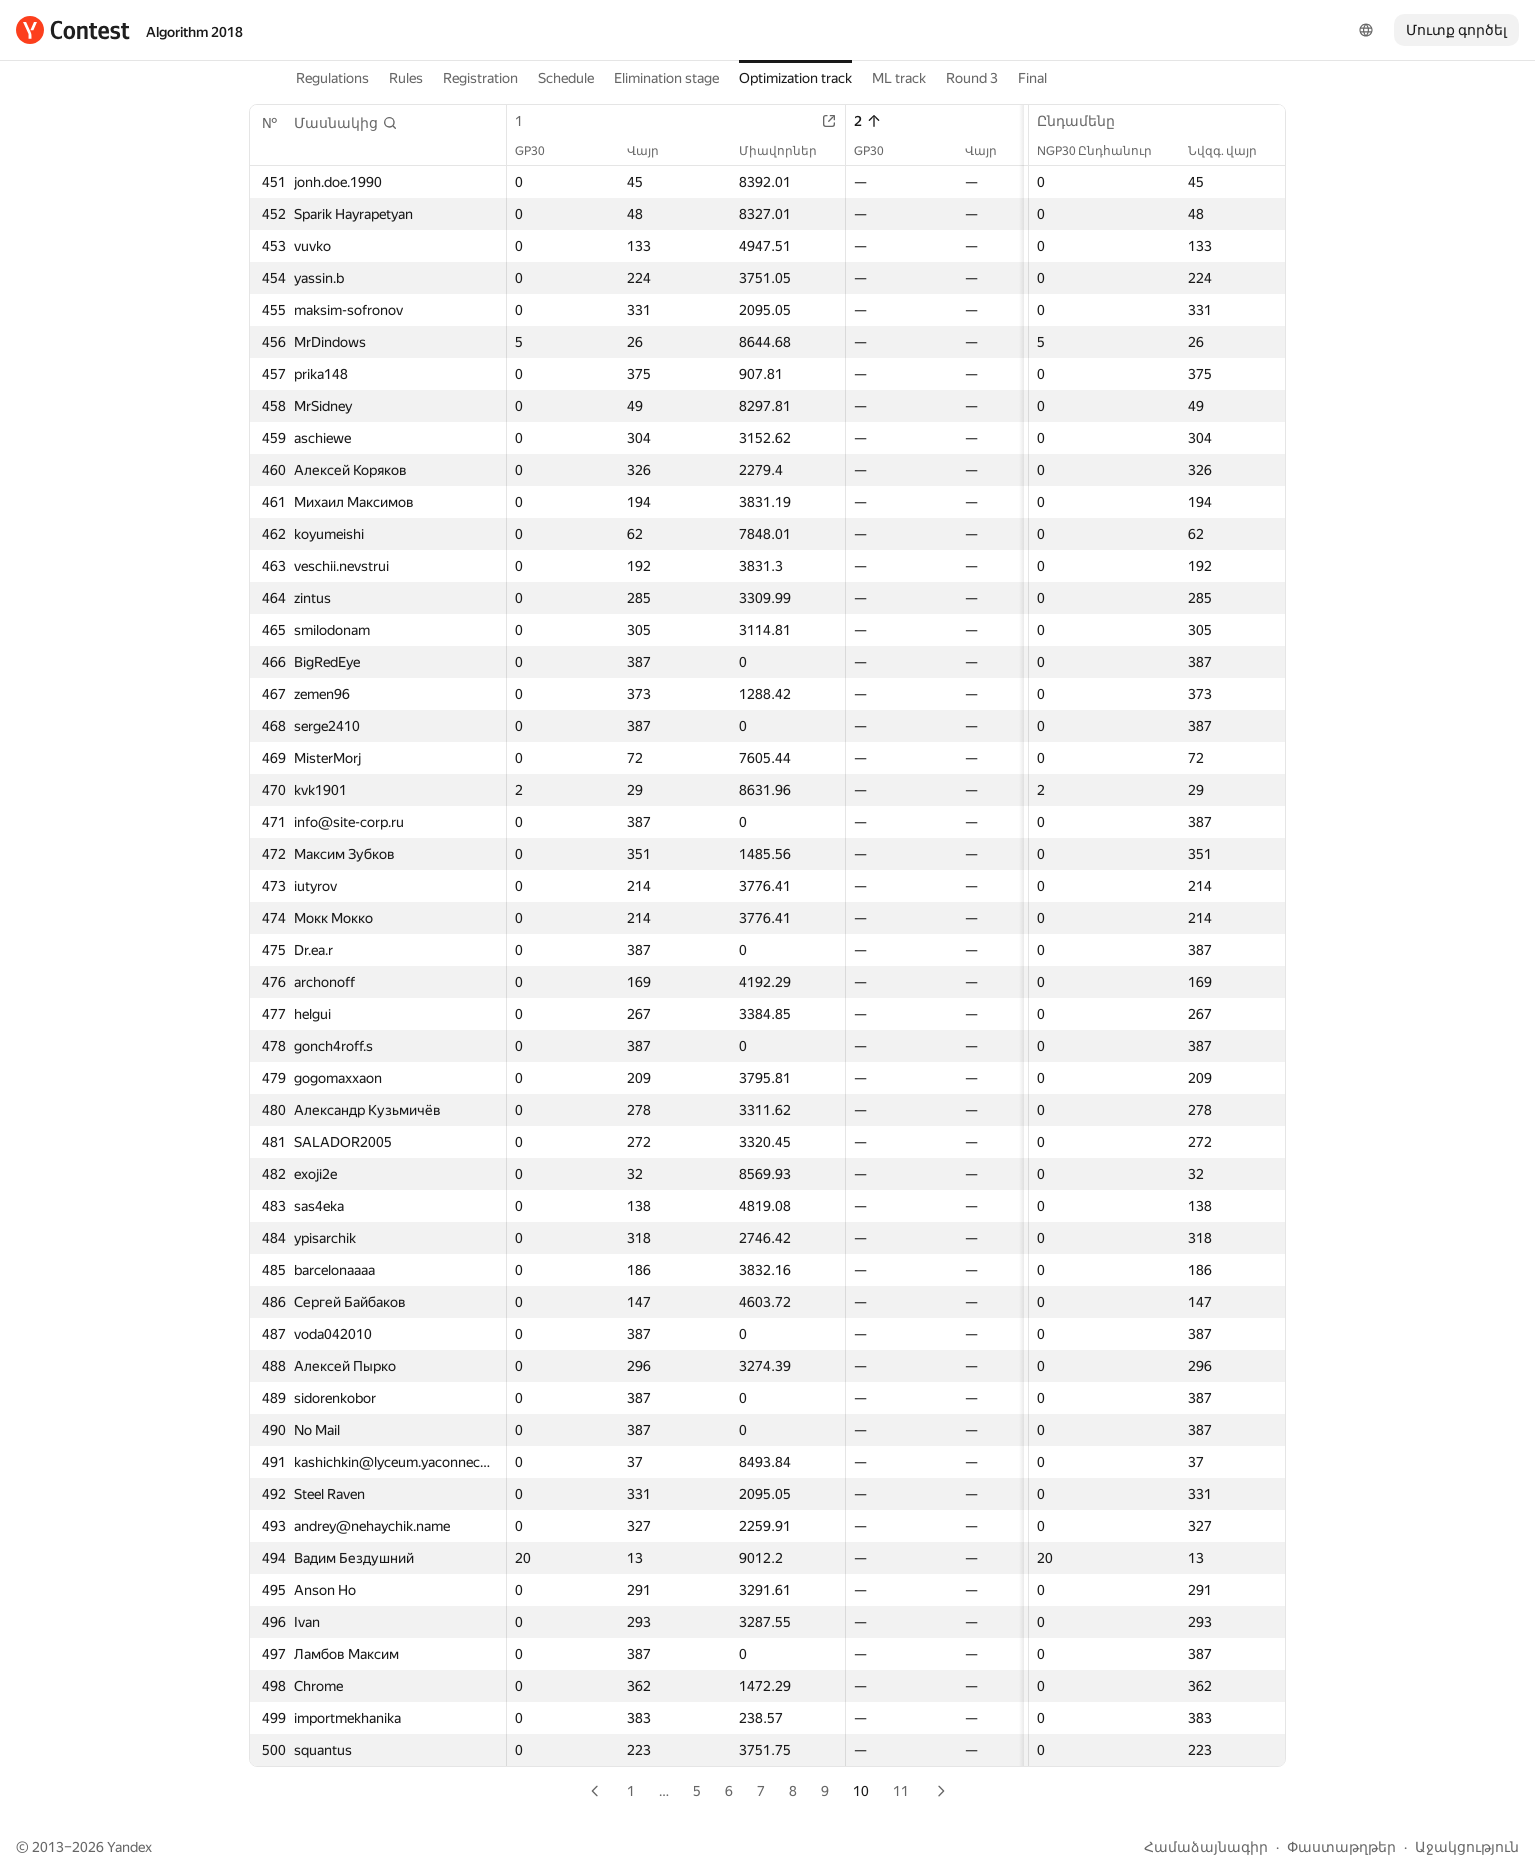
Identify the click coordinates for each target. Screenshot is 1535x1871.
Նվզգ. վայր (1232, 151)
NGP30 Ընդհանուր (1104, 151)
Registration (480, 78)
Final (1032, 78)
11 (901, 1791)
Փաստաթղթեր (1341, 1847)
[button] (346, 123)
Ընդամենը (1086, 121)
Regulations (332, 78)
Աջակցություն (1467, 1847)
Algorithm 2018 (194, 32)
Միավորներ (788, 151)
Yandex (129, 1847)
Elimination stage (666, 78)
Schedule (566, 78)
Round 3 (972, 78)
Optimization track (795, 78)
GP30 (540, 151)
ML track (899, 78)
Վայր (653, 151)
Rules (406, 78)
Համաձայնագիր (1206, 1847)
